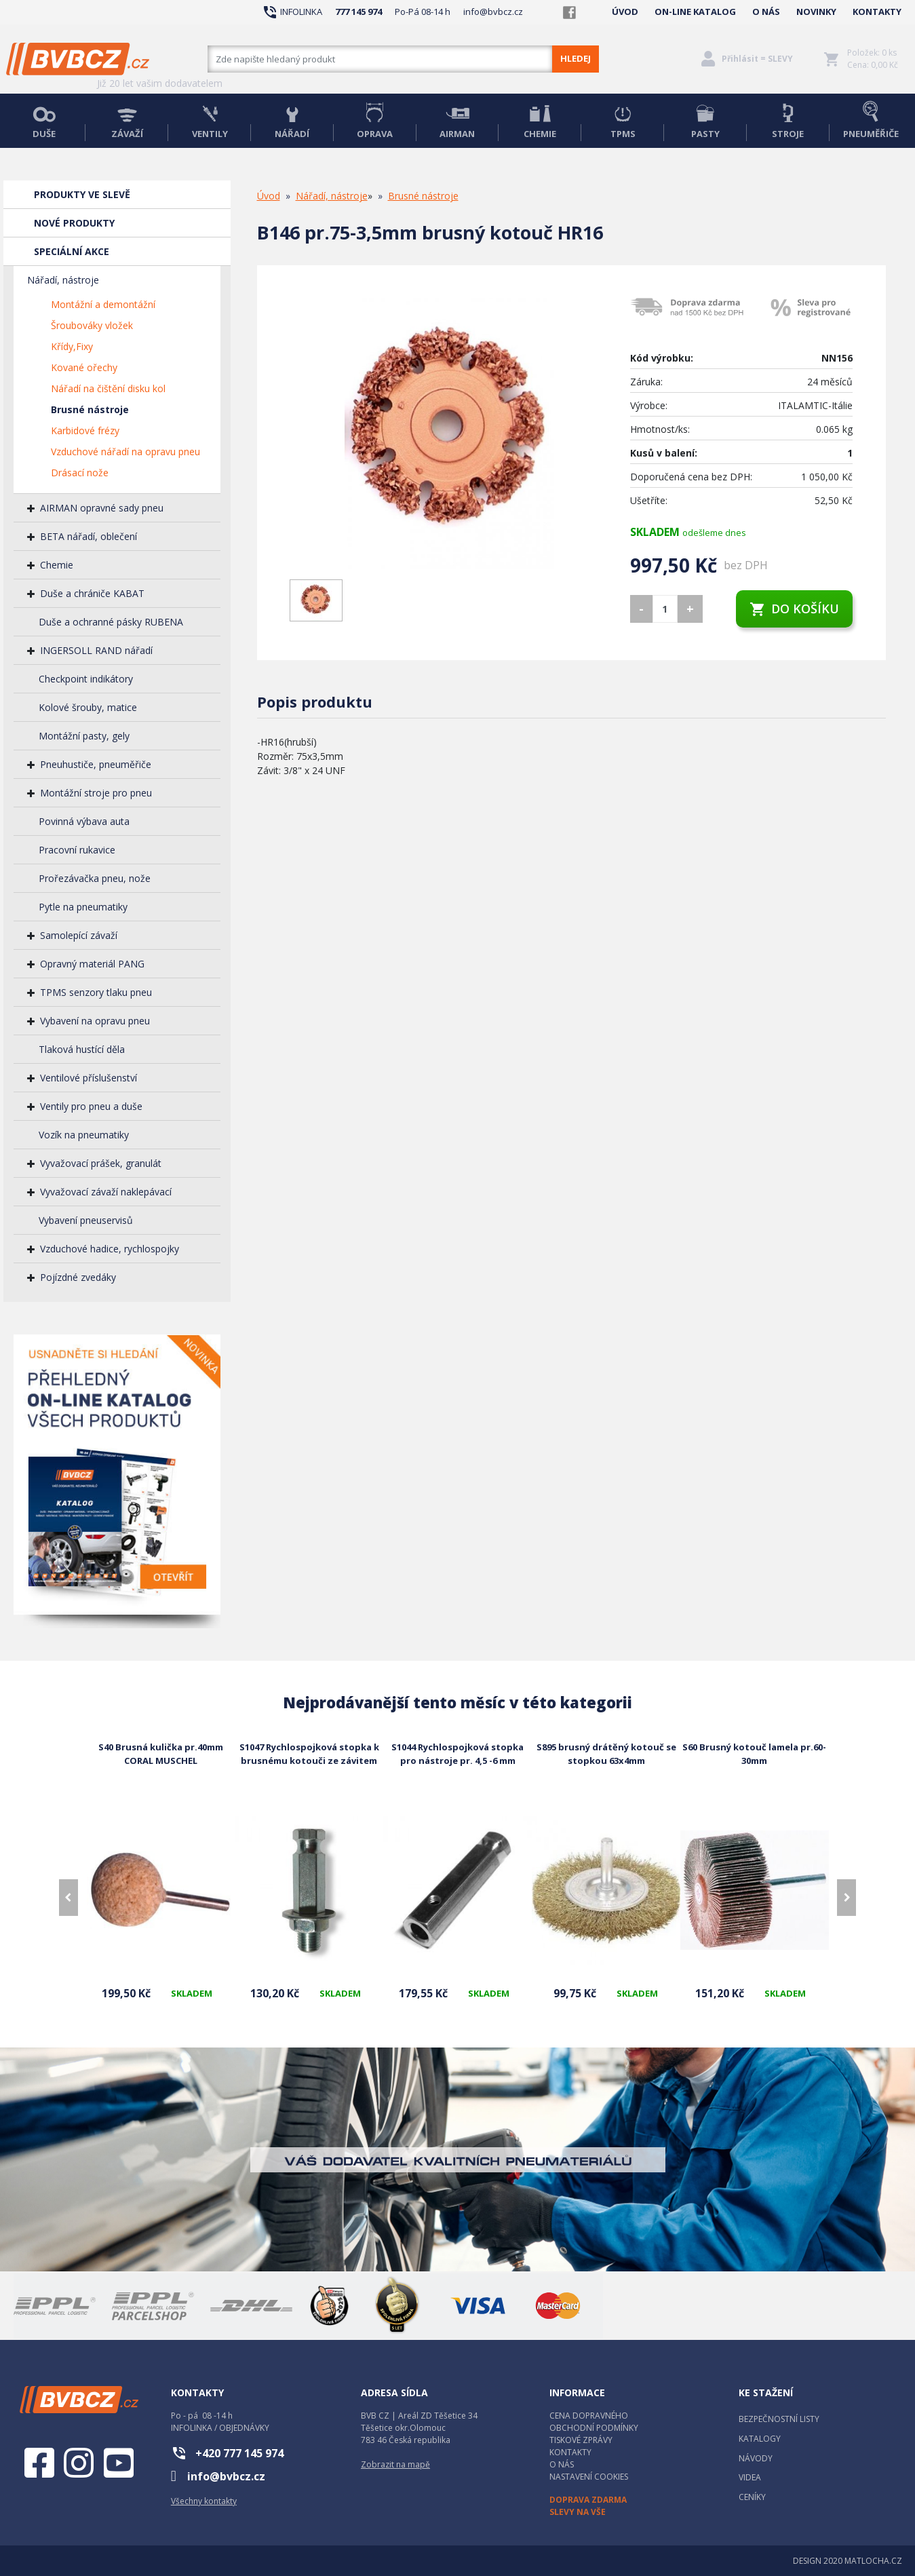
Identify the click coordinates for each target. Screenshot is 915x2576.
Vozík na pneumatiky (84, 1134)
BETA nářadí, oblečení (88, 536)
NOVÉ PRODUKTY (74, 222)
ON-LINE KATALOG (695, 11)
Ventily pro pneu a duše (91, 1106)
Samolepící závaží (78, 935)
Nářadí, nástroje (63, 279)
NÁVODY (756, 2458)
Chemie (56, 564)
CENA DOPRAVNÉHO (588, 2415)
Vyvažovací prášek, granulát (100, 1163)
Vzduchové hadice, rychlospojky (109, 1248)
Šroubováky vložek (92, 325)
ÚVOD (625, 11)
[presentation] (68, 1897)
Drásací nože (80, 472)
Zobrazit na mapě (395, 2464)
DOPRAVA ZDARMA (588, 2499)
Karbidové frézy (85, 430)
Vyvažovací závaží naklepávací (106, 1191)
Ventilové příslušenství (88, 1077)
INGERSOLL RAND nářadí (96, 650)
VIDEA (750, 2477)
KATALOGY (760, 2438)
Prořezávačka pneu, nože (95, 878)
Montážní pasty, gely (84, 735)
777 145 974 (358, 11)
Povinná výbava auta (84, 821)
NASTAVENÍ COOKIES (588, 2476)
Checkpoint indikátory (86, 678)
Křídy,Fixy (72, 346)
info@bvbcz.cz (493, 11)
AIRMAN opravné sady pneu (101, 507)
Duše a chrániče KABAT (92, 593)
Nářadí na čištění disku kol (108, 388)
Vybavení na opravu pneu (95, 1020)
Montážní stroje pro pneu (96, 792)
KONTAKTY (877, 11)
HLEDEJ (575, 58)
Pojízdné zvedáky (78, 1277)
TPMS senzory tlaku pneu (96, 992)
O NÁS (766, 11)
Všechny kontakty (204, 2501)
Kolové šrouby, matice (88, 707)
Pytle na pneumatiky (83, 906)
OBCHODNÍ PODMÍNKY (593, 2428)
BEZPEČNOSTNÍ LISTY (779, 2419)
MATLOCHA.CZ (873, 2561)
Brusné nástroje (90, 409)
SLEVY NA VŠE (577, 2512)
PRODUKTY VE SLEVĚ (82, 194)
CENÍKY (752, 2497)
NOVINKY (816, 11)
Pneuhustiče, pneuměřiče (95, 764)
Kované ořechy (84, 367)
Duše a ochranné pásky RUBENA (111, 621)
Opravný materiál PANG (92, 963)
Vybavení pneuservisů (86, 1220)
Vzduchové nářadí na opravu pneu (125, 451)
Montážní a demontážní (103, 304)
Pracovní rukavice (77, 849)
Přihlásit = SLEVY (757, 58)
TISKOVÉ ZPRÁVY (580, 2440)
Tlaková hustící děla (82, 1049)
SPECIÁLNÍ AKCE (71, 251)
